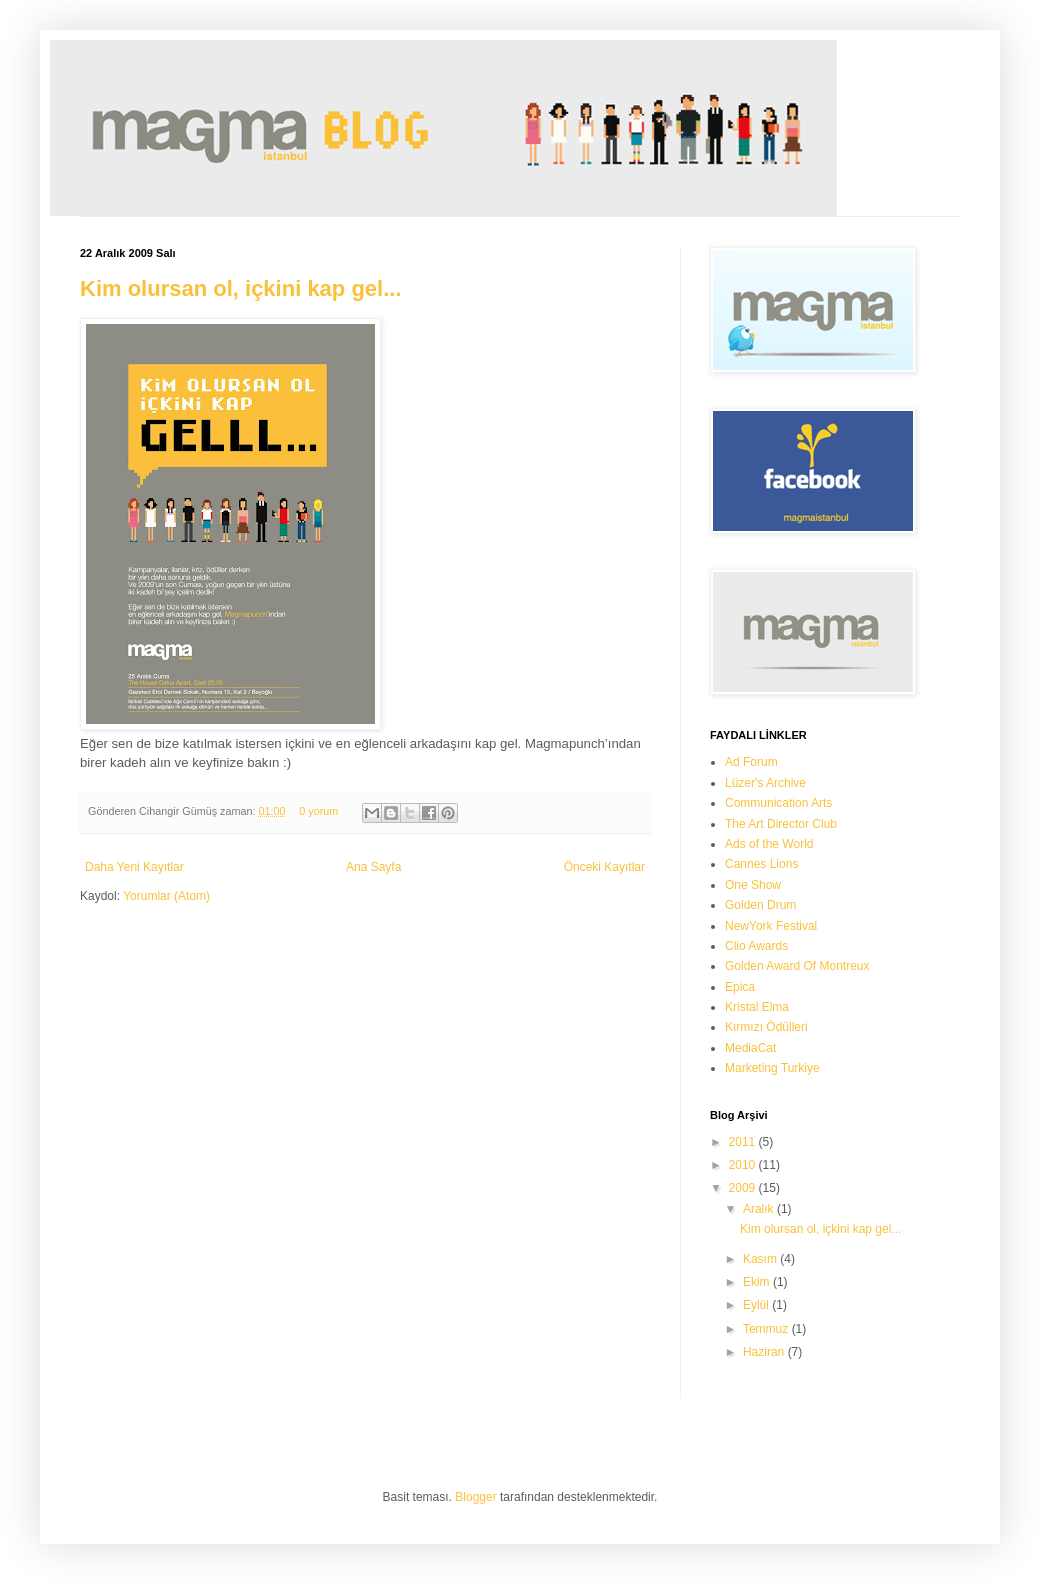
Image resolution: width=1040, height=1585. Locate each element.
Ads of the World (769, 844)
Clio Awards (756, 946)
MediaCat (750, 1048)
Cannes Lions (761, 864)
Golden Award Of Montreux (797, 966)
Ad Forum (751, 762)
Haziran (765, 1352)
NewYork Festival (771, 926)
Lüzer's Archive (765, 783)
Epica (740, 987)
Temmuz (767, 1329)
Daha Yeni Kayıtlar (134, 867)
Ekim (758, 1282)
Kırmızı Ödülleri (766, 1027)
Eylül (757, 1305)
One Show (753, 885)
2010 (744, 1165)
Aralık (760, 1209)
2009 (744, 1188)
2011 (744, 1142)
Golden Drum (760, 905)
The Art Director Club (781, 824)
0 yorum (318, 811)
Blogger (475, 1497)
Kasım (761, 1259)
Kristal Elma (757, 1007)
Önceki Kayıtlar (604, 867)
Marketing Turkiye (772, 1068)
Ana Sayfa (373, 867)
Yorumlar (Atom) (166, 896)
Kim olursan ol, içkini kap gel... (241, 288)
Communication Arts (778, 803)
